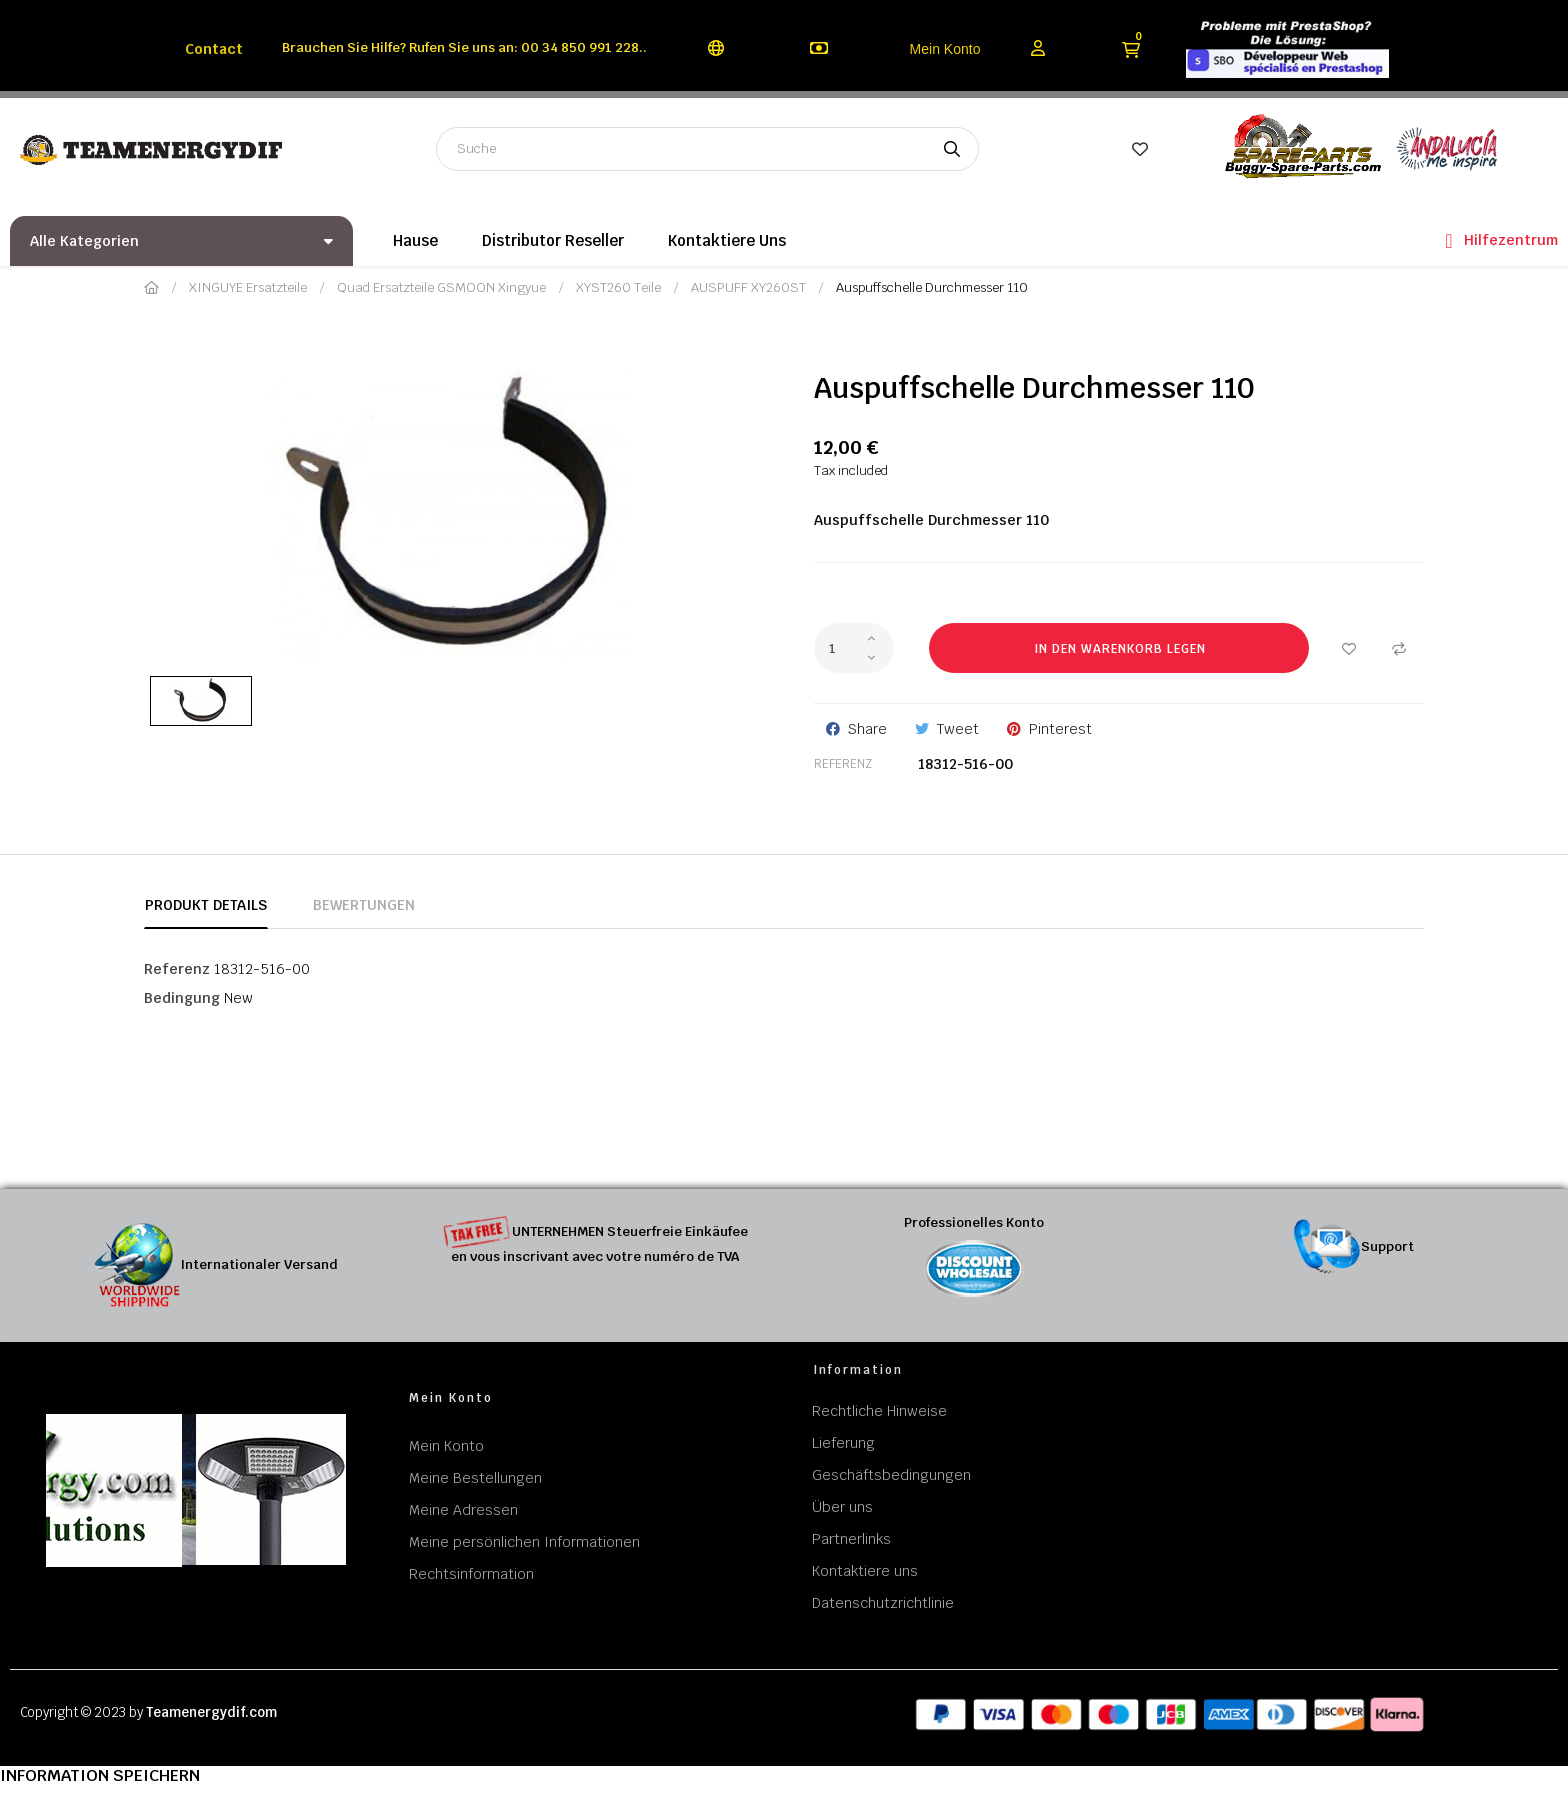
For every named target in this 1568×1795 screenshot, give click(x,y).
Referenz (843, 764)
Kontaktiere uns (865, 1571)
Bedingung (182, 998)
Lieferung (843, 1443)
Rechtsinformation (471, 1574)
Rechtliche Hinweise (879, 1411)
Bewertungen (364, 905)
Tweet (958, 729)
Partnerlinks (851, 1539)
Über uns (842, 1507)
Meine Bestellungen (475, 1478)
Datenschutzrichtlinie (883, 1603)
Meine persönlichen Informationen (524, 1542)
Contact (214, 49)
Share (867, 729)
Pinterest (1060, 729)
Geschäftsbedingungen (891, 1475)
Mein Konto (945, 49)
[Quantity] (854, 648)
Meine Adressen (463, 1510)
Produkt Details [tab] (206, 905)
